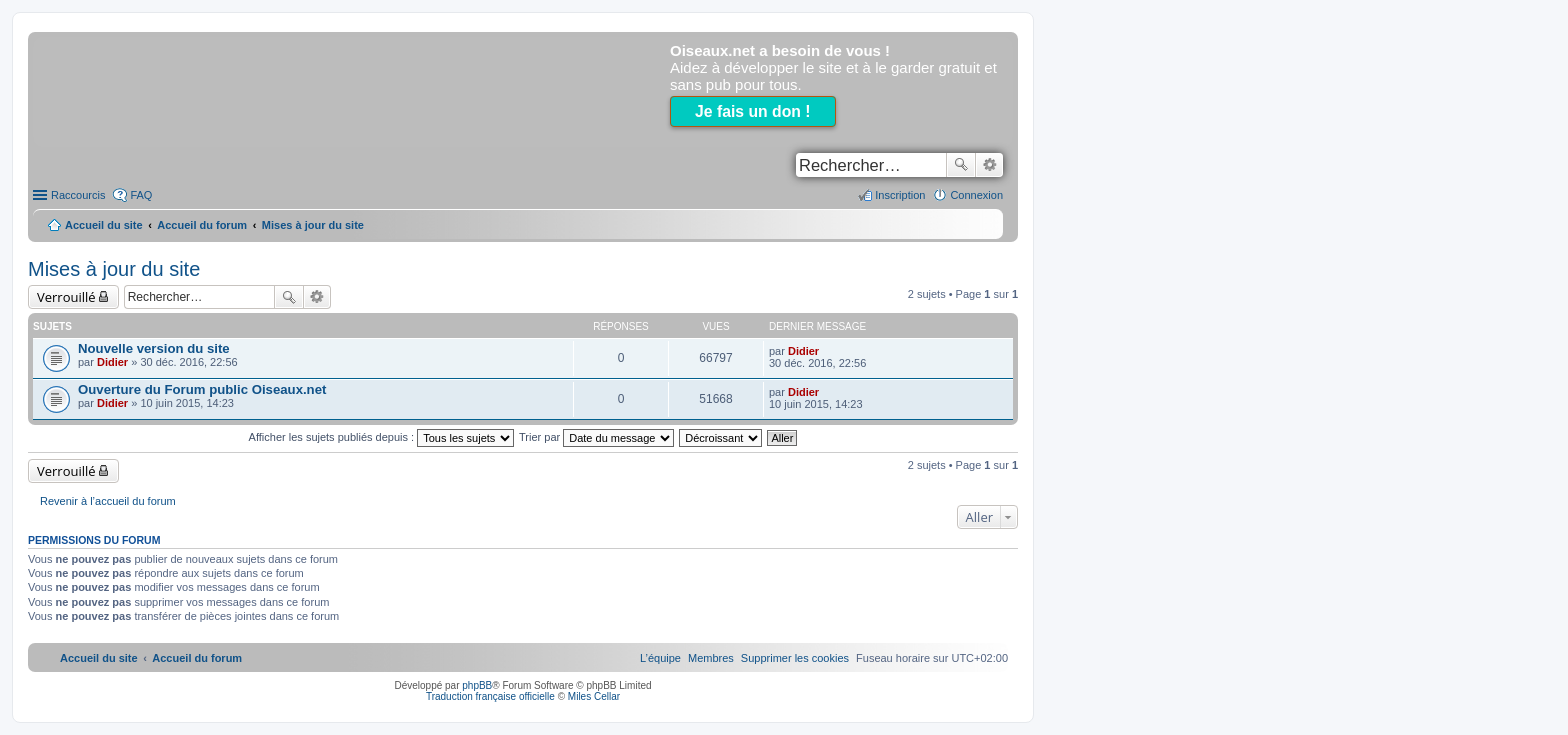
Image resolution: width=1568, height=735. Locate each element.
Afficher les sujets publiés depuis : (382, 437)
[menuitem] (795, 658)
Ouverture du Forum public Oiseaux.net (202, 389)
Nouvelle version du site (154, 348)
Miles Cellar (594, 696)
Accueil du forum (202, 225)
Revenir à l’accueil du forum (108, 501)
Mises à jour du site (114, 269)
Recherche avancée (989, 165)
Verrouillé (66, 297)
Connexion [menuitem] (976, 195)
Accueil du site (104, 225)
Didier (112, 362)
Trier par (596, 437)
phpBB (477, 685)
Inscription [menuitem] (900, 195)
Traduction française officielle (490, 696)
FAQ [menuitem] (141, 195)
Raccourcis (78, 195)
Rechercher (961, 165)
